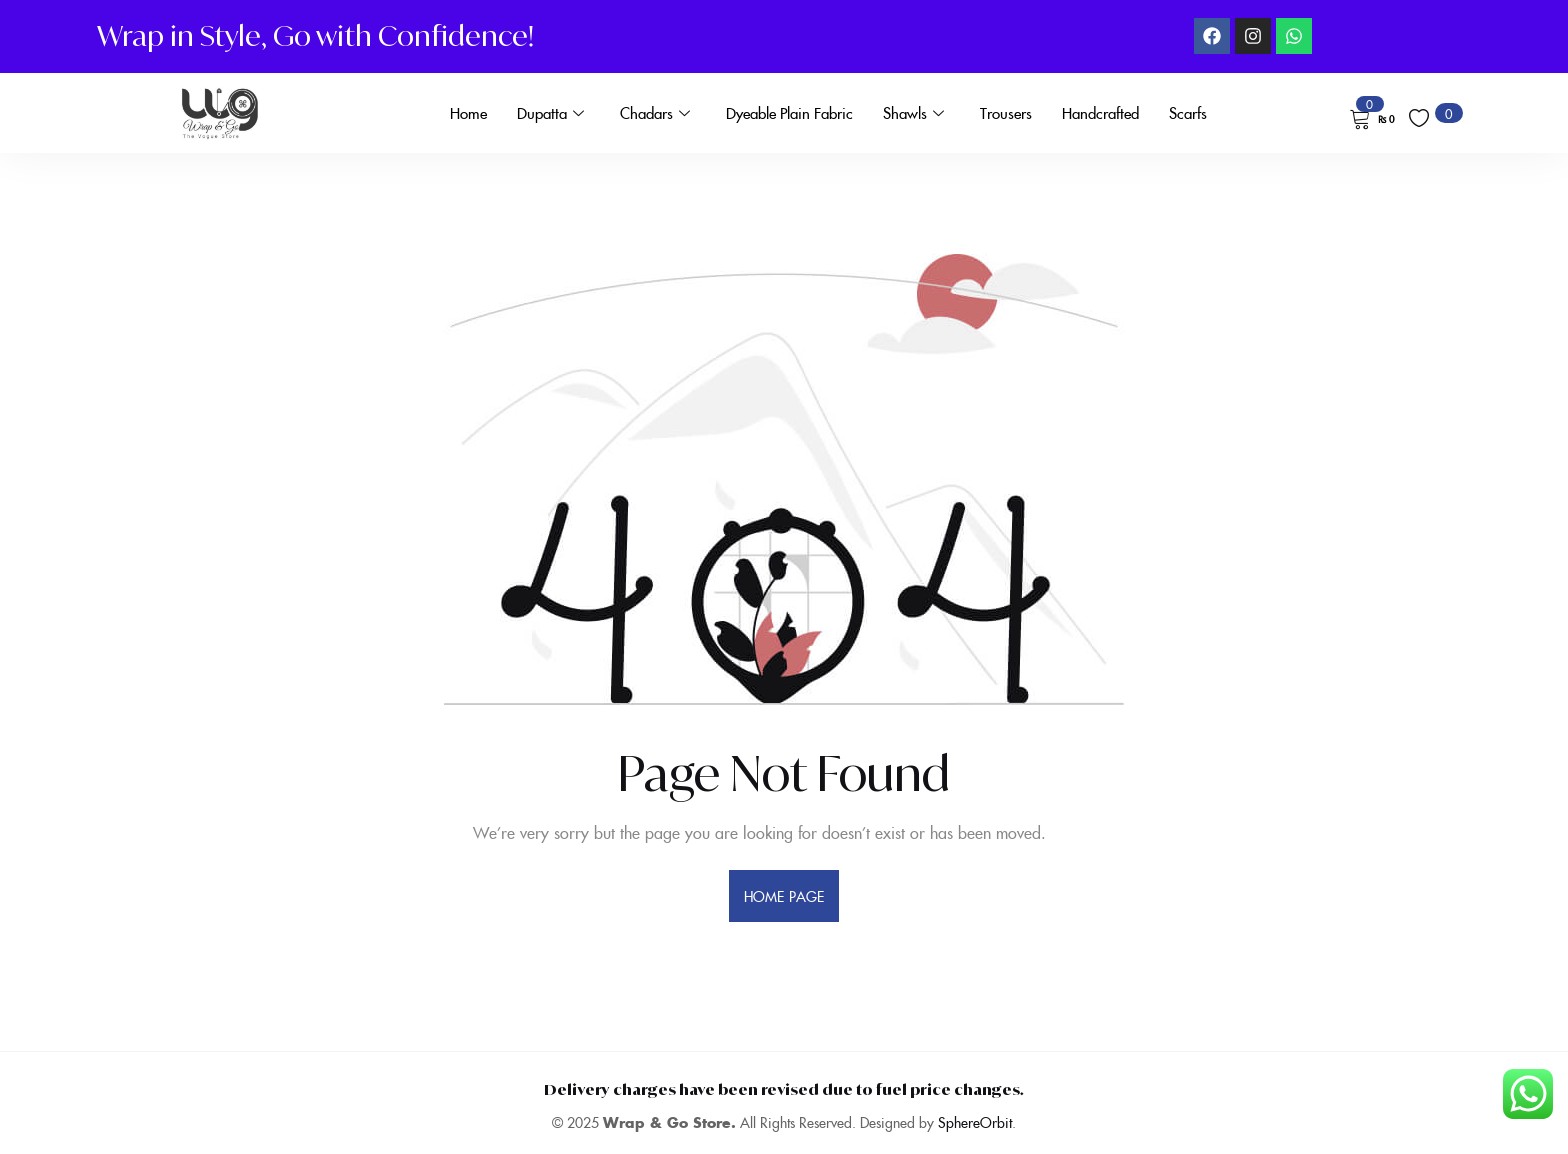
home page (784, 896)
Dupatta (550, 113)
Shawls (913, 113)
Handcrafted (1100, 112)
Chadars (655, 113)
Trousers (1006, 112)
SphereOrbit (975, 1122)
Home (468, 112)
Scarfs (1188, 112)
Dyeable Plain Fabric (789, 112)
